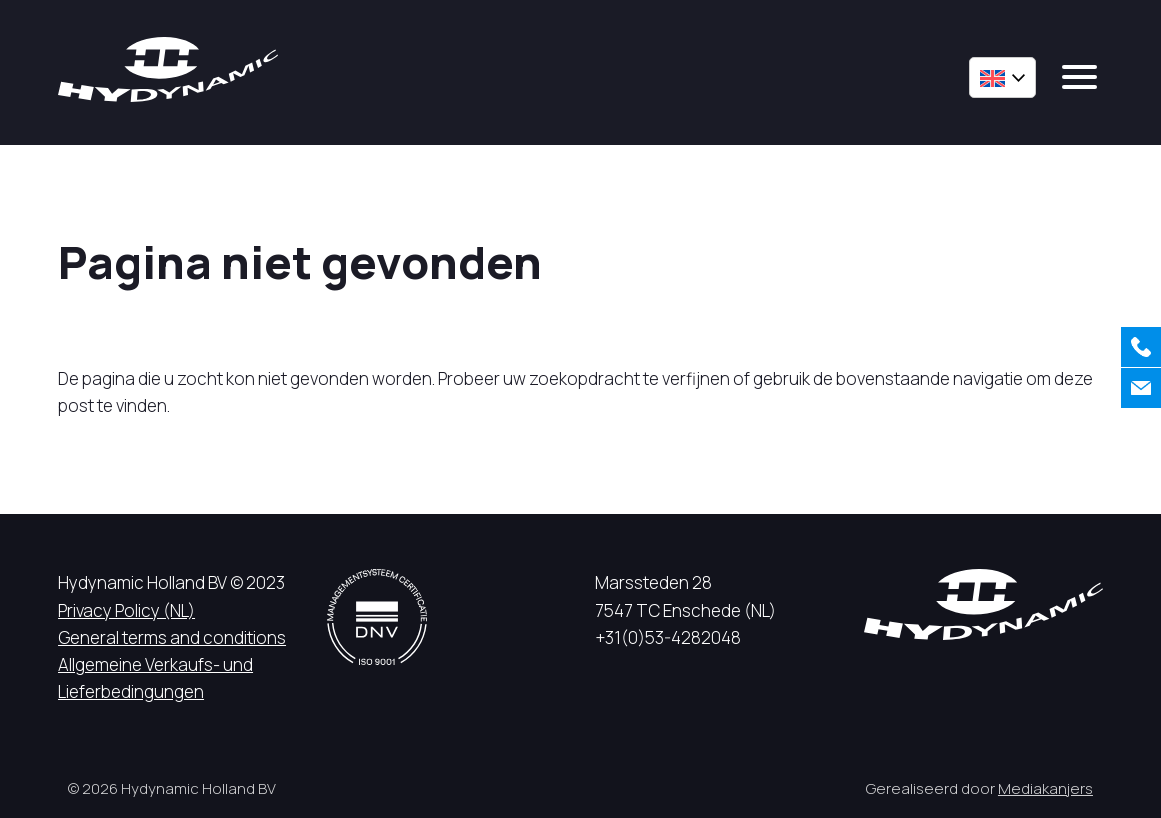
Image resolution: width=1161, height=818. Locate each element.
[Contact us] (1141, 388)
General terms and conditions (172, 637)
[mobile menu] (1079, 77)
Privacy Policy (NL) (126, 610)
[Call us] (1141, 347)
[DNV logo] (377, 616)
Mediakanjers (1045, 788)
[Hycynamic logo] (168, 69)
